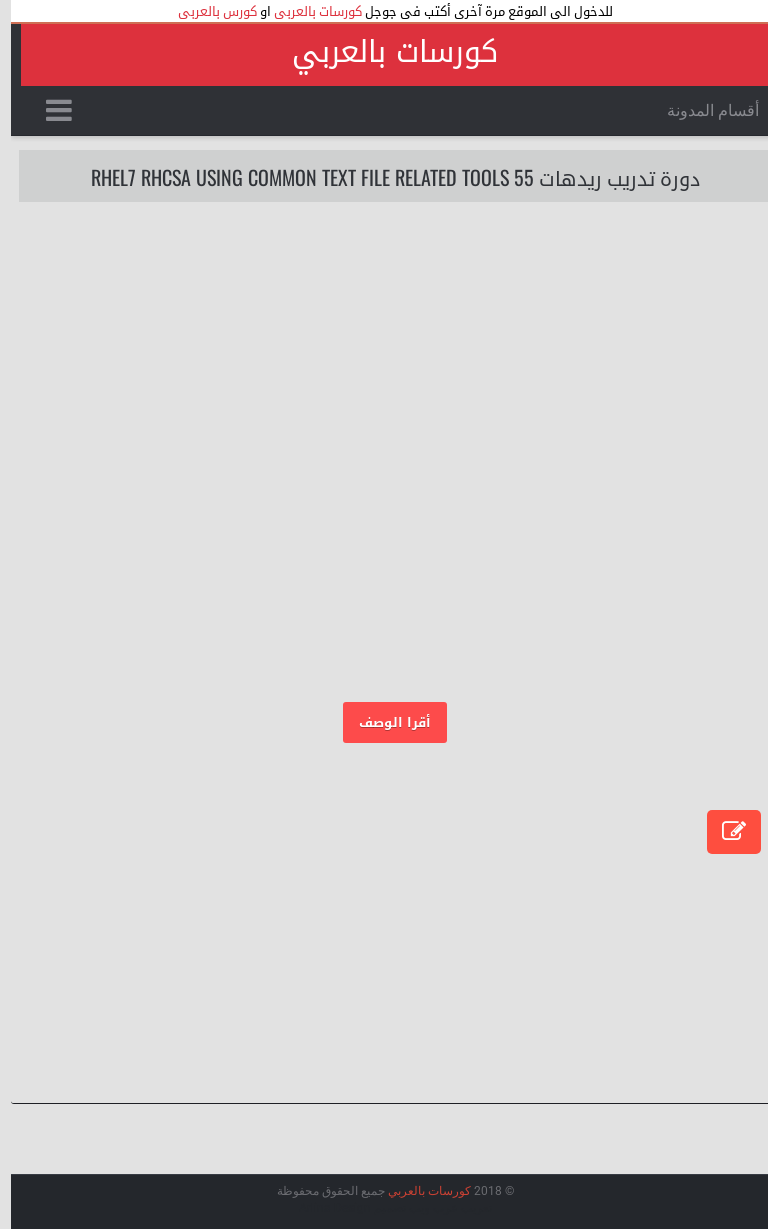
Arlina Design (324, 1208)
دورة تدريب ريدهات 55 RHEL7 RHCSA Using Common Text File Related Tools (384, 177)
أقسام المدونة (702, 110)
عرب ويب (422, 1208)
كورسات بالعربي (384, 52)
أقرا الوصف (384, 722)
